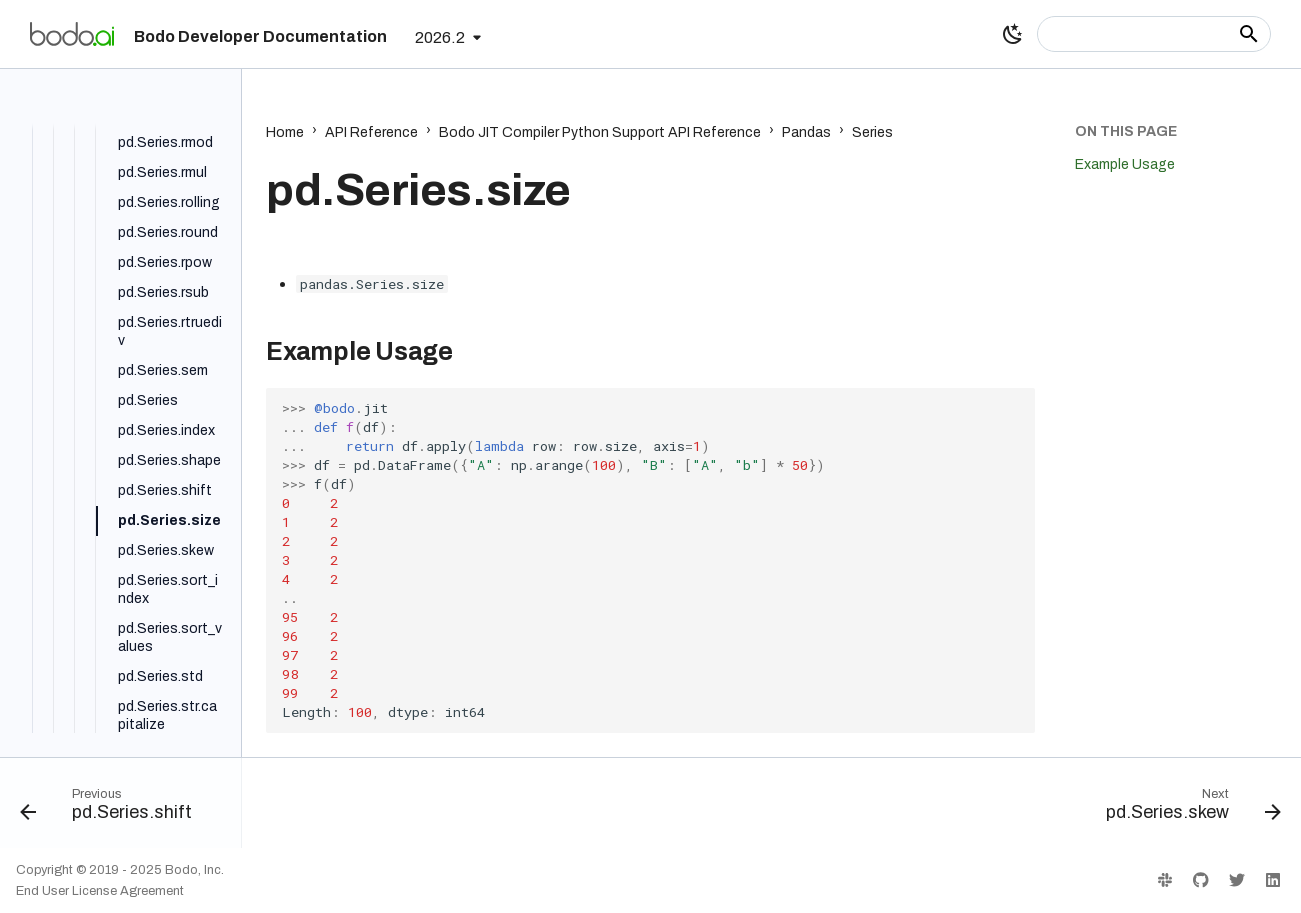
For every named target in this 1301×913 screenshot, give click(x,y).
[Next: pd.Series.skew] (1187, 809)
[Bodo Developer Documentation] (72, 34)
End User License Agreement (100, 891)
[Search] (1154, 34)
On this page (1126, 131)
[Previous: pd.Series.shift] (112, 809)
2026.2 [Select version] (440, 37)
